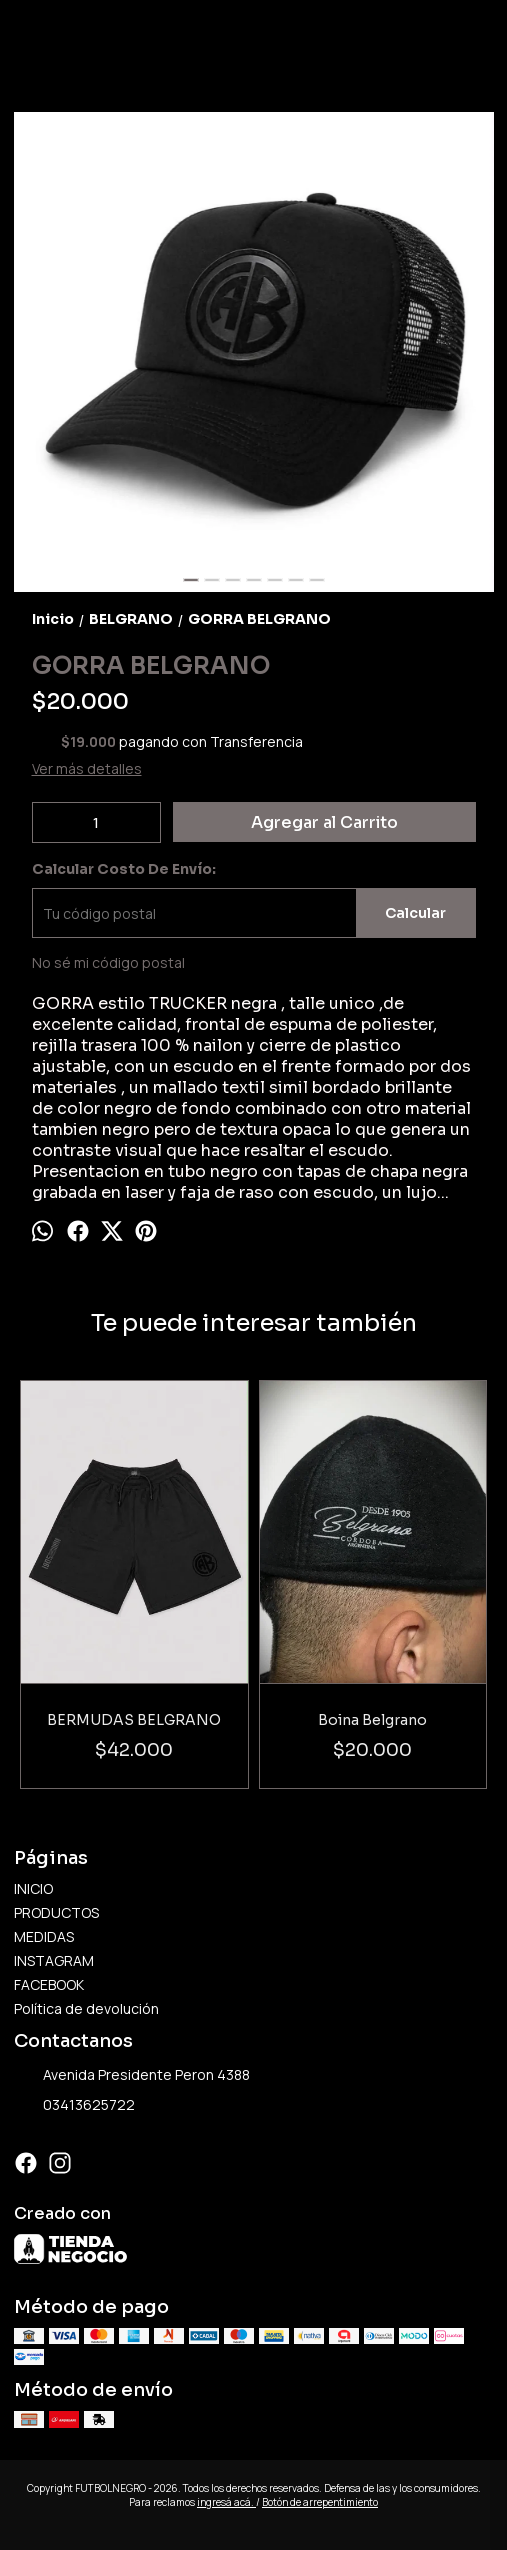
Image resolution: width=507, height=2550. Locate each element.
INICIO (33, 1888)
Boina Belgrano (372, 1720)
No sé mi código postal (108, 962)
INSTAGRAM (54, 1960)
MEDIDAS (44, 1936)
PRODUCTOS (56, 1912)
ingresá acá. (226, 2502)
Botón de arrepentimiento (320, 2502)
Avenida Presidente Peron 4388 (132, 2076)
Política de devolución (86, 2008)
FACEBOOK (49, 1984)
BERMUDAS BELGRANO (134, 1720)
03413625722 (74, 2106)
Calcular (415, 913)
